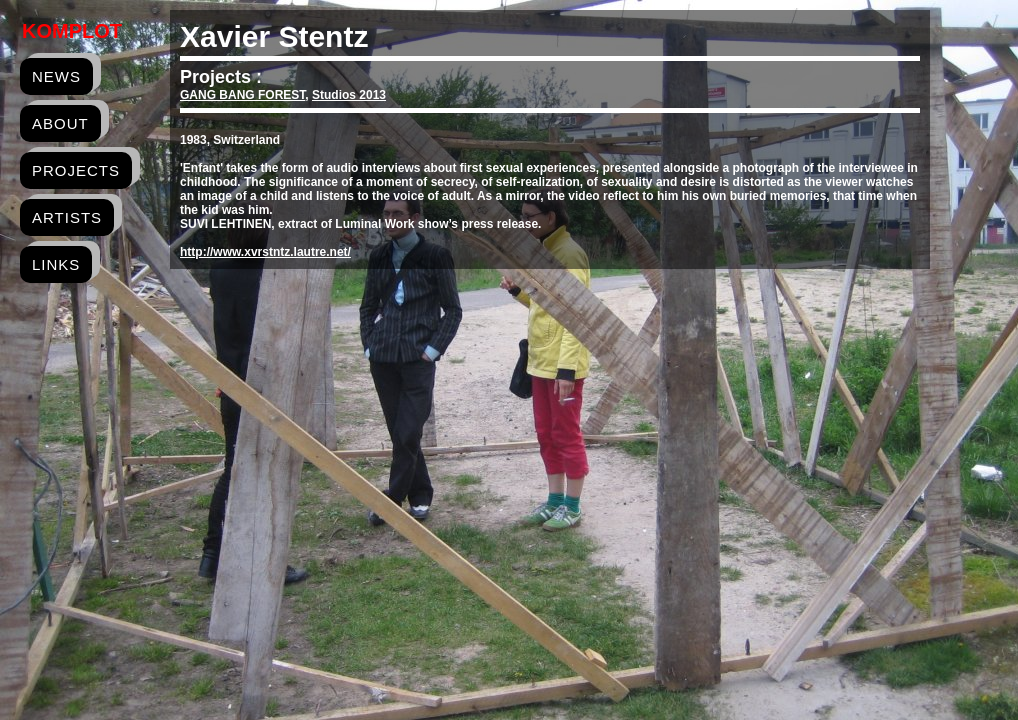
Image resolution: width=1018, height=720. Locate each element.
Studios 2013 (349, 95)
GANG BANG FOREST (242, 95)
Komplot (72, 31)
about (60, 123)
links (56, 264)
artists (67, 217)
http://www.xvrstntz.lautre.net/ (265, 252)
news (56, 76)
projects (76, 170)
